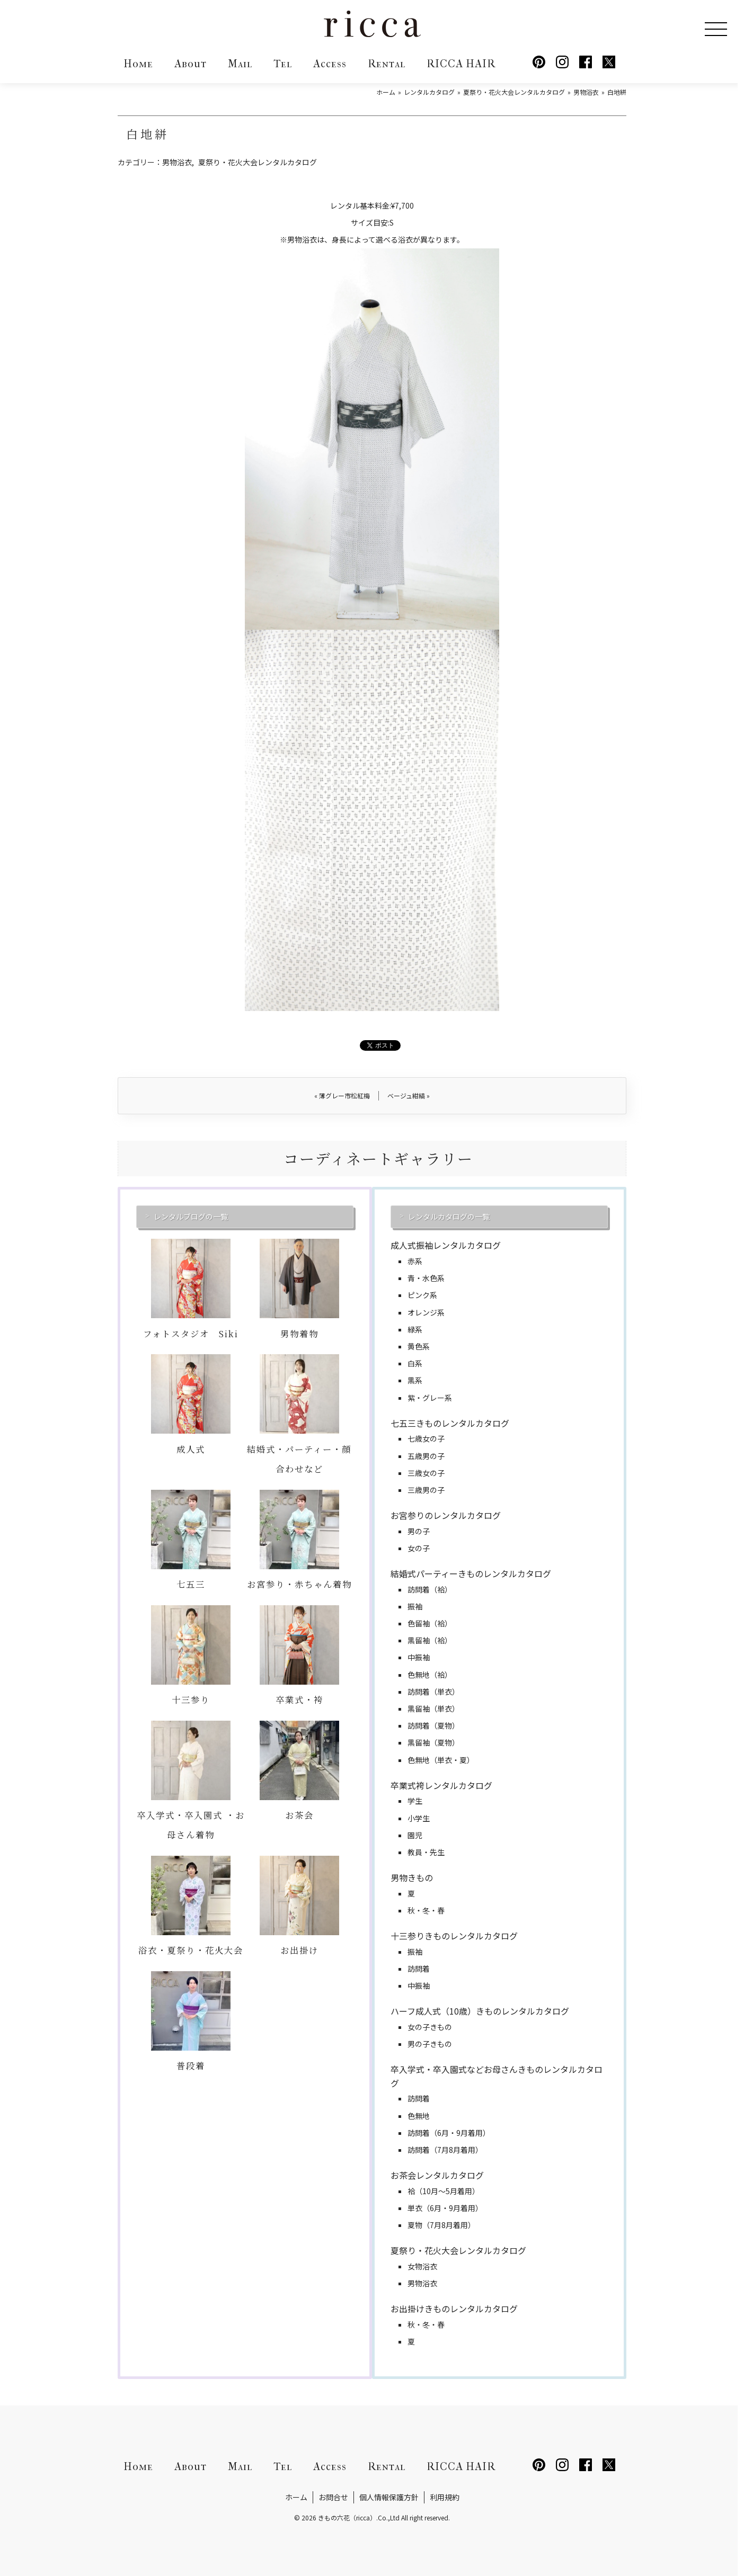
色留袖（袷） (430, 1623)
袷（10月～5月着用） (444, 2191)
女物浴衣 (422, 2266)
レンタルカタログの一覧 (449, 1216)
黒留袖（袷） (430, 1640)
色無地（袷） (430, 1674)
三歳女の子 (426, 1473)
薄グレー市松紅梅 (342, 1095)
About (190, 64)
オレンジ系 (426, 1312)
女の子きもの (430, 2027)
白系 (415, 1363)
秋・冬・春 (426, 1910)
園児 (415, 1835)
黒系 (415, 1380)
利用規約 (444, 2497)
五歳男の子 (426, 1456)
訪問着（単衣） (433, 1691)
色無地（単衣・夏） (441, 1760)
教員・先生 (426, 1852)
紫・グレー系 (430, 1397)
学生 (415, 1800)
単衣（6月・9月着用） (445, 2208)
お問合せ (333, 2497)
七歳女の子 (426, 1438)
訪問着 (419, 1968)
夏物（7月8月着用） (441, 2225)
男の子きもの (430, 2043)
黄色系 (419, 1346)
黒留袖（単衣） (433, 1708)
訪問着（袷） (430, 1589)
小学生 (419, 1818)
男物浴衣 (177, 162)
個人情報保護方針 (389, 2497)
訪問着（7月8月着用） (445, 2149)
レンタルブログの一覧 (191, 1216)
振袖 (415, 1606)
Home (138, 64)
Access (330, 64)
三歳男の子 (426, 1489)
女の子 (419, 1548)
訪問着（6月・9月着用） (449, 2132)
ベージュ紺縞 (408, 1095)
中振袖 (419, 1657)
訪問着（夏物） (433, 1725)
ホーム (296, 2497)
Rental (386, 64)
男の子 (419, 1531)
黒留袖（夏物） (433, 1742)
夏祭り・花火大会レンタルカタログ (257, 162)
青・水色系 (426, 1278)
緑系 (415, 1329)
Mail (240, 64)
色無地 (419, 2115)
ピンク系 (422, 1295)
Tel (282, 64)
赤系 (415, 1261)
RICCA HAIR (461, 64)
